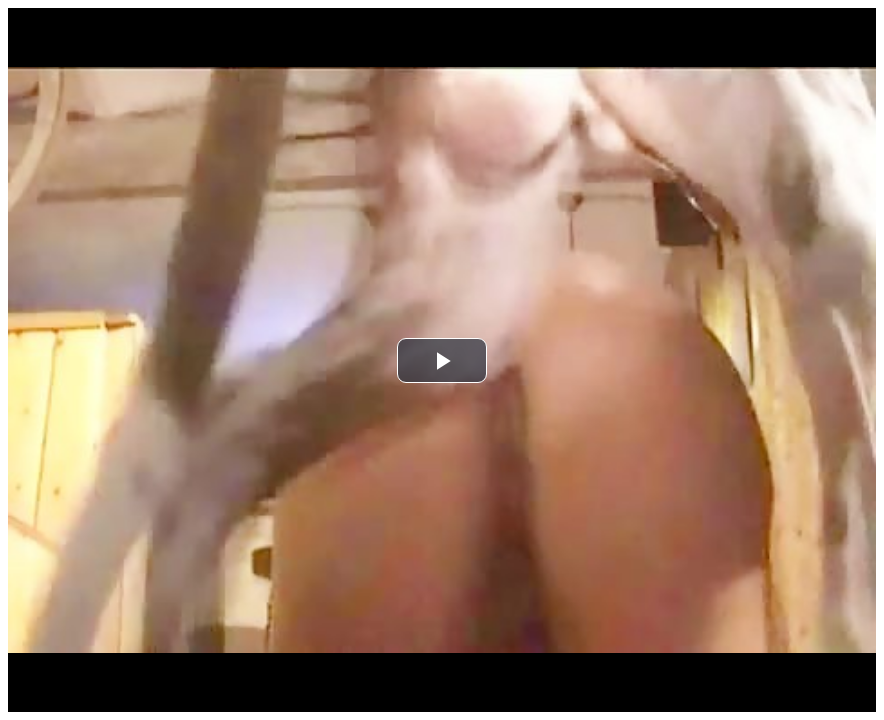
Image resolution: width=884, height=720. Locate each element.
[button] (442, 360)
